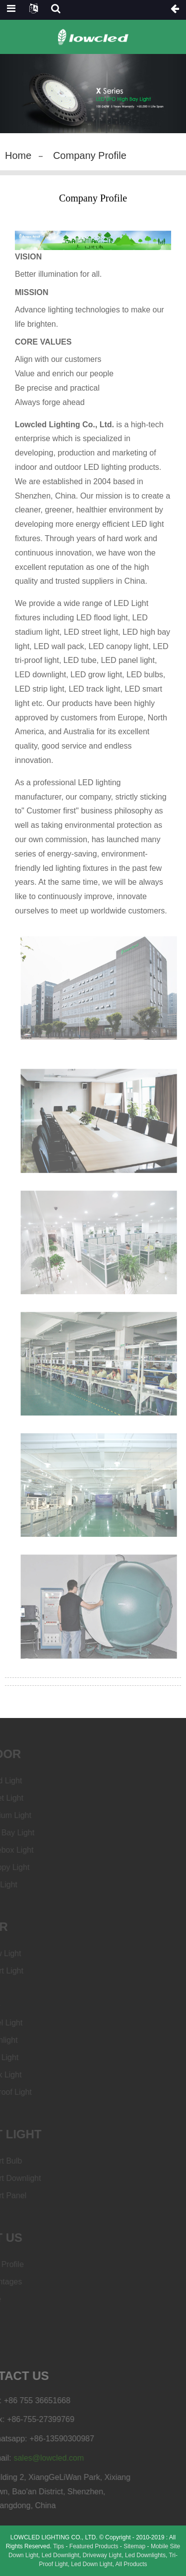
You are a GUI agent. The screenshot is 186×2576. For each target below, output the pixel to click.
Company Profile (89, 155)
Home (18, 155)
